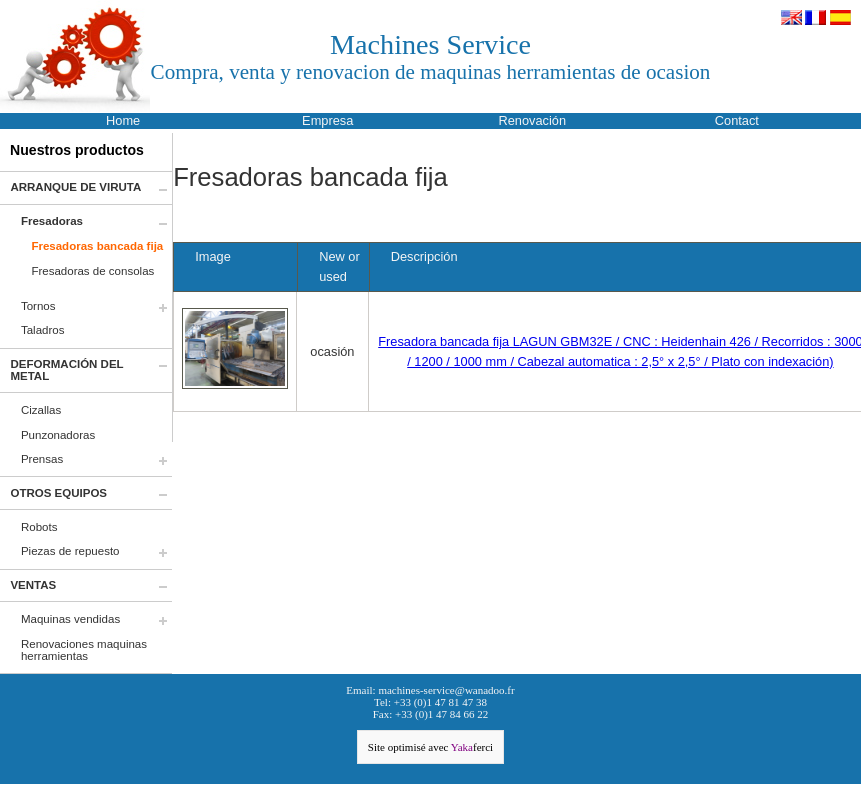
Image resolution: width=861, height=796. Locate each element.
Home (123, 120)
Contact (737, 120)
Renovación (532, 120)
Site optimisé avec (430, 747)
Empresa (327, 120)
